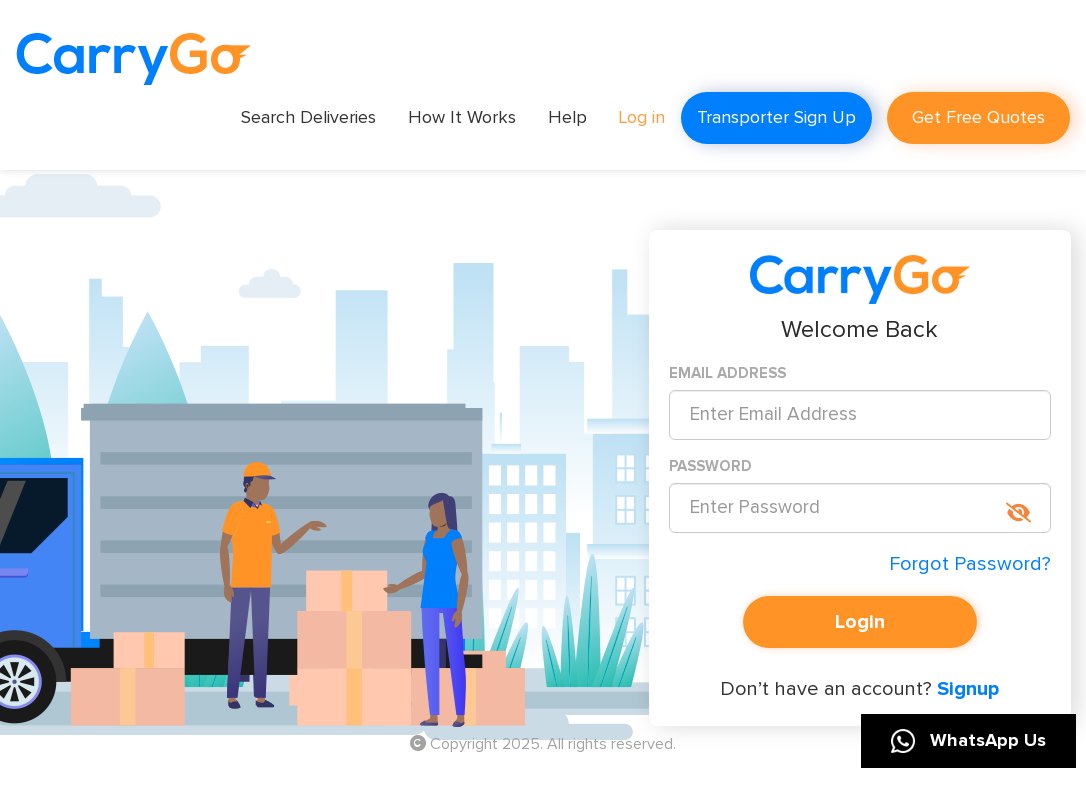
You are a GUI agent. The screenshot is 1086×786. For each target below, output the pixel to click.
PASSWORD (710, 466)
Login (860, 622)
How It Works (462, 118)
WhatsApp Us (968, 741)
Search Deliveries (308, 118)
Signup (965, 689)
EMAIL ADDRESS (727, 373)
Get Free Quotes (978, 118)
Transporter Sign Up (776, 118)
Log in (642, 118)
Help (567, 118)
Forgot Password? (970, 564)
